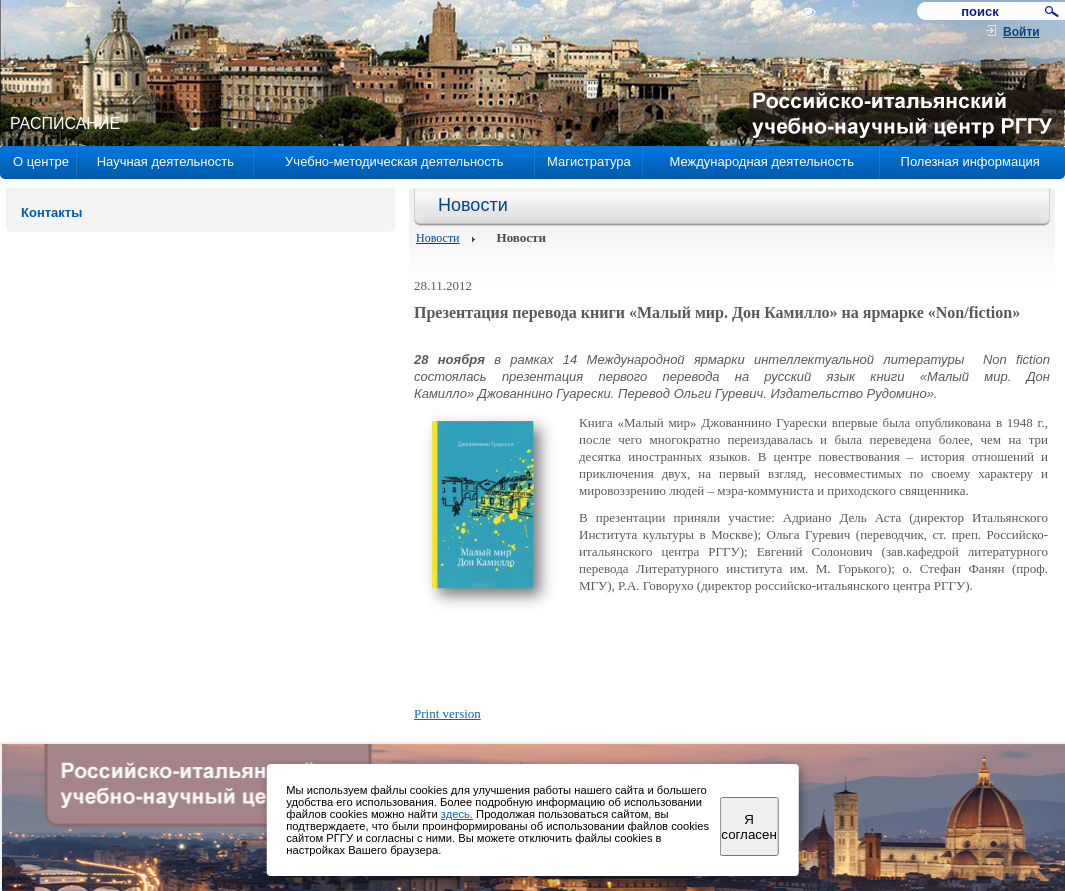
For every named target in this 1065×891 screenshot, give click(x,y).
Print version (447, 713)
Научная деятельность (165, 161)
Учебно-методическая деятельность (394, 161)
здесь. (457, 814)
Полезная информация (970, 161)
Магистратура (589, 161)
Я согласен (748, 827)
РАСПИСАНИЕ (65, 123)
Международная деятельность (761, 161)
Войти (1021, 32)
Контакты (51, 212)
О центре (41, 161)
